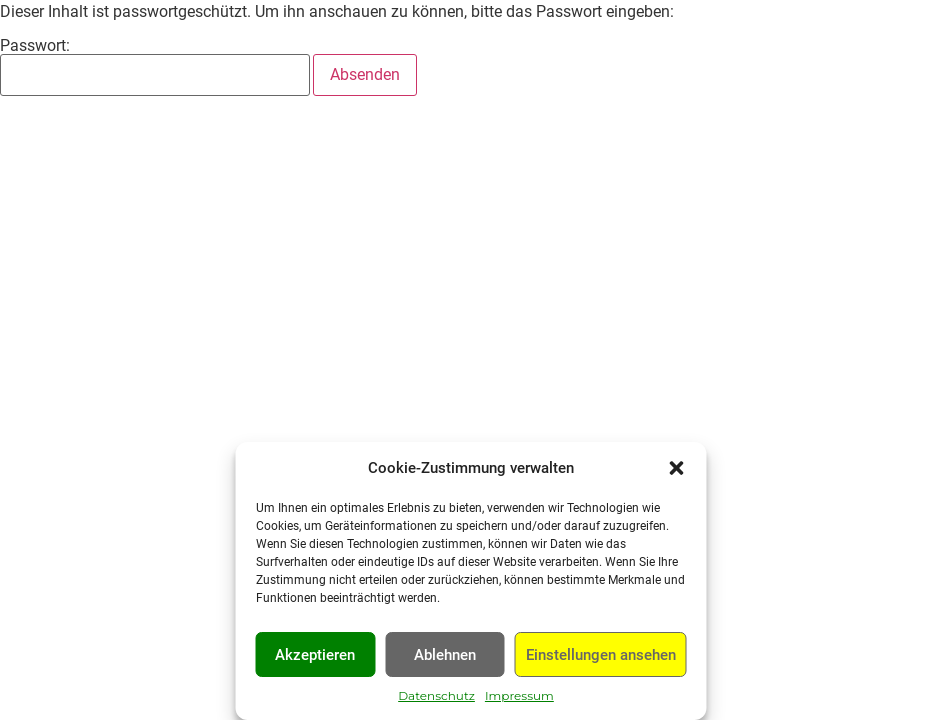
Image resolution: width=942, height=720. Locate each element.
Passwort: (155, 67)
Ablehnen (445, 655)
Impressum (519, 695)
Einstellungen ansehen (601, 655)
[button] (677, 468)
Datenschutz (436, 695)
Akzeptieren (315, 655)
